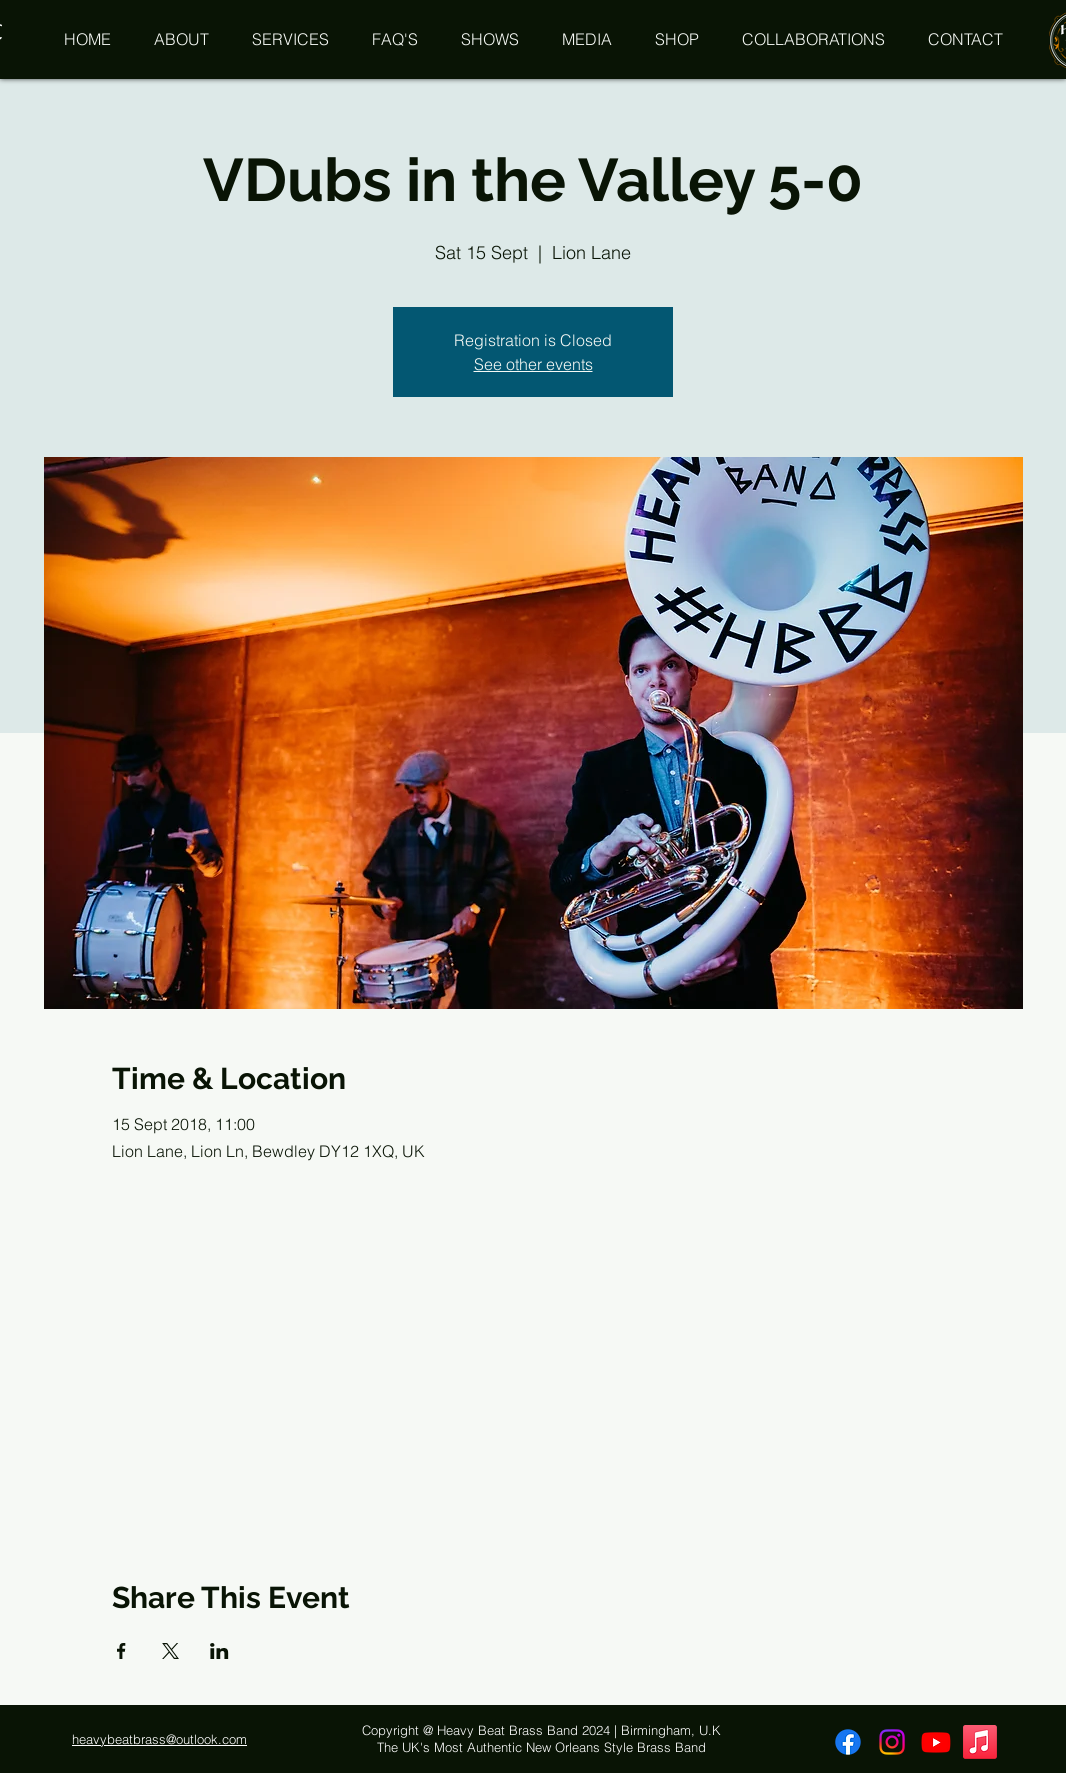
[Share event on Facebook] (121, 1651)
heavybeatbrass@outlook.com (159, 1739)
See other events (533, 364)
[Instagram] (892, 1742)
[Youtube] (936, 1742)
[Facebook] (848, 1742)
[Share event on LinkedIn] (219, 1651)
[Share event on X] (170, 1651)
